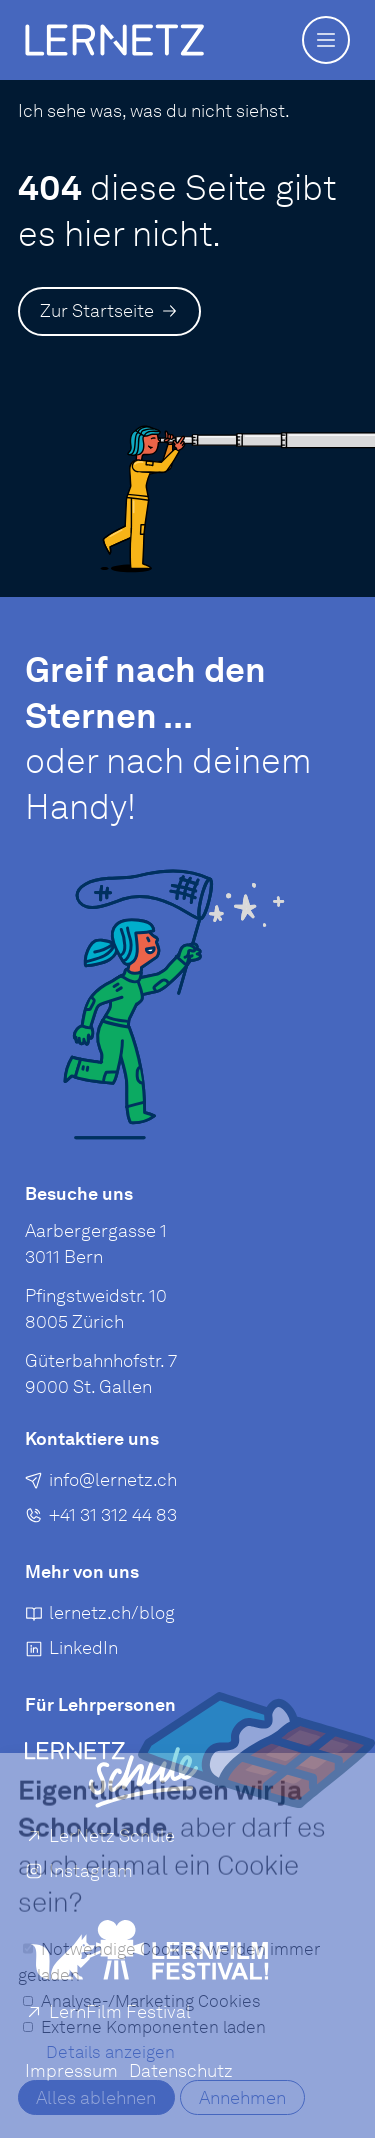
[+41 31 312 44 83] (101, 1518)
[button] (326, 40)
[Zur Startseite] (109, 311)
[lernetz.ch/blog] (100, 1616)
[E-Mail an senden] (101, 1483)
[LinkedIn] (71, 1652)
